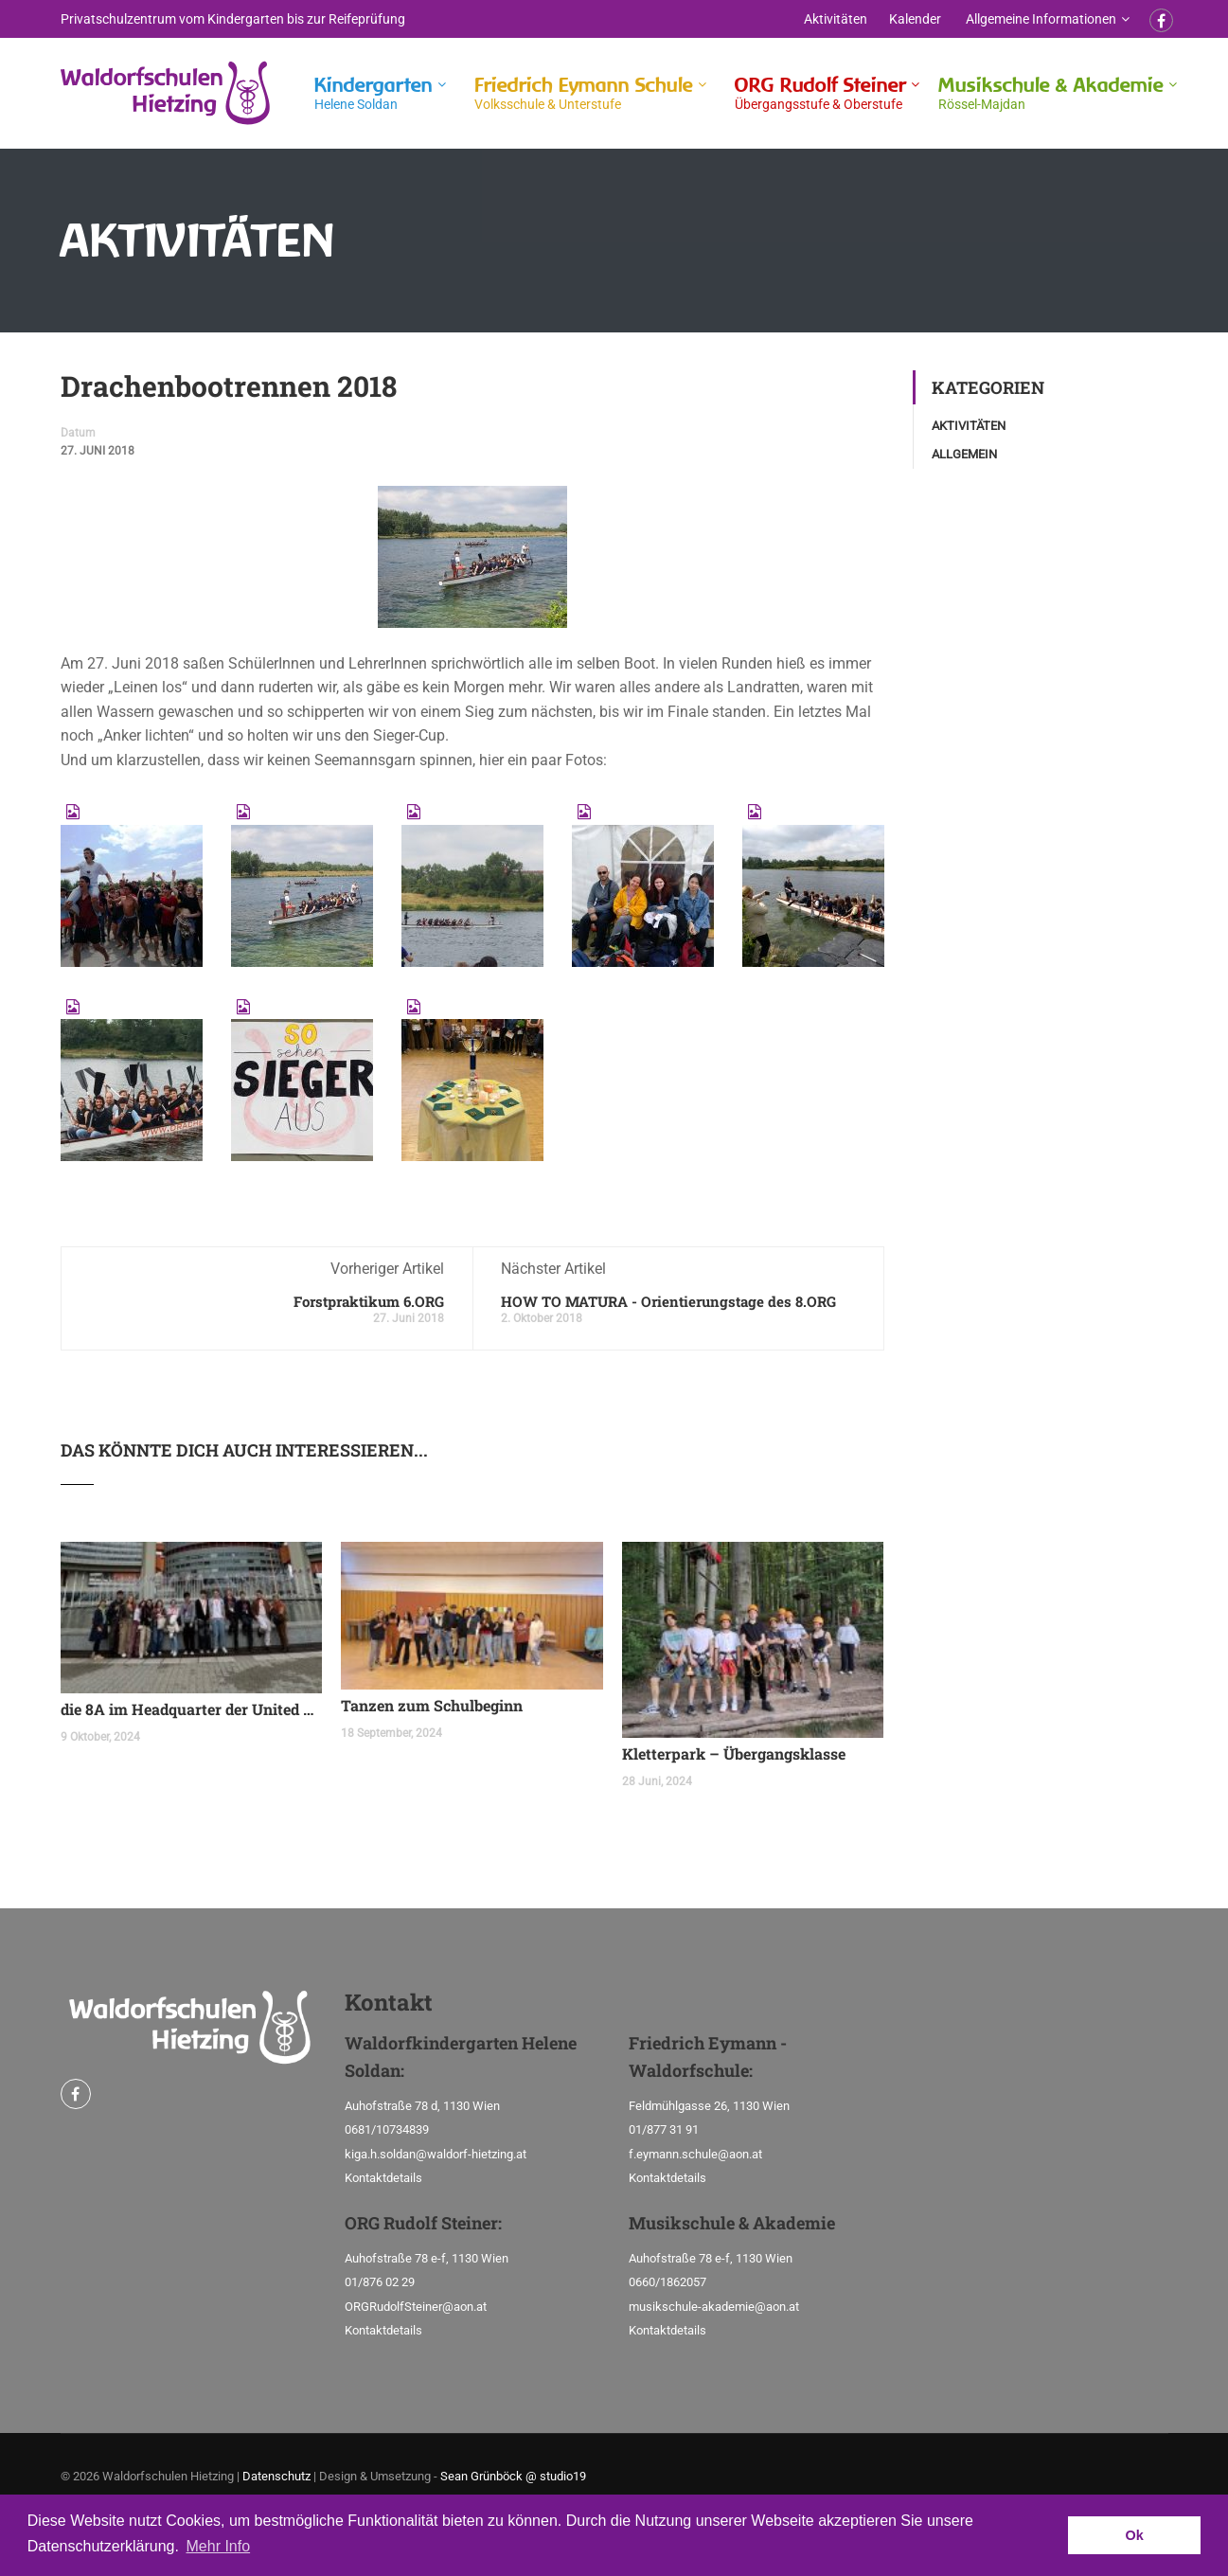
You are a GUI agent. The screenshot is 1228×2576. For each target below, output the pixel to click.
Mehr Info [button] (219, 2546)
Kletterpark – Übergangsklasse (733, 1753)
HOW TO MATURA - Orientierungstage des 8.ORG (668, 1301)
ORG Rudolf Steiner (820, 93)
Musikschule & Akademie (1051, 93)
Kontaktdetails (383, 2178)
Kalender (915, 19)
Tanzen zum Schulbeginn (432, 1705)
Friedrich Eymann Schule (583, 93)
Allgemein (964, 454)
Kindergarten (373, 93)
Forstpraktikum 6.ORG (369, 1301)
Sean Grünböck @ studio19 (513, 2476)
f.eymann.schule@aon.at (695, 2154)
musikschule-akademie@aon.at (714, 2306)
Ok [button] (1135, 2535)
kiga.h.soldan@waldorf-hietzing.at (435, 2154)
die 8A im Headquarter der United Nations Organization (192, 1709)
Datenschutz (276, 2476)
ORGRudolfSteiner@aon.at (416, 2306)
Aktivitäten (835, 19)
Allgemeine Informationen (1041, 19)
